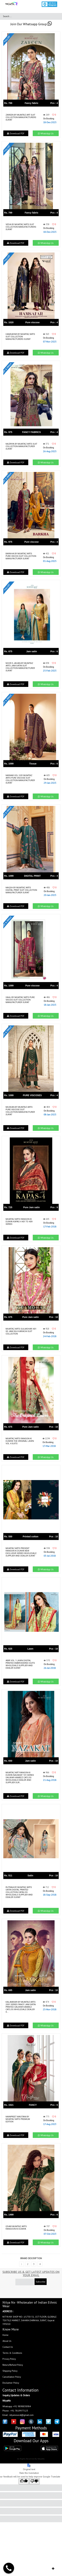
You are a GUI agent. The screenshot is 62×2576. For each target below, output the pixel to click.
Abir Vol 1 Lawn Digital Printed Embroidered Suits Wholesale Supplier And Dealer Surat (20, 1673)
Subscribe (40, 2281)
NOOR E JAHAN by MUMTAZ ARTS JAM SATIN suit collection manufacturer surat (20, 670)
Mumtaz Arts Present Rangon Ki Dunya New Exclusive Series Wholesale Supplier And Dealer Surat (21, 1558)
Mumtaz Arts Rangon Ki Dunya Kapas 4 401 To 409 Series (19, 1227)
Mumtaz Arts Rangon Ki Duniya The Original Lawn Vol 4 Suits (20, 1447)
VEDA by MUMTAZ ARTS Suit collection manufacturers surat (21, 227)
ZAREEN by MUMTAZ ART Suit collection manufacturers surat (21, 117)
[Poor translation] (34, 2481)
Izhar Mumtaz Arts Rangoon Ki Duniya (16, 2236)
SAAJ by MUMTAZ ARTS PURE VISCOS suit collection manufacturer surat (20, 1005)
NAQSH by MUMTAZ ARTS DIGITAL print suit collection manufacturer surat (21, 893)
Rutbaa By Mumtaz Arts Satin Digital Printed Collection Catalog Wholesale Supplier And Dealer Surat (19, 1901)
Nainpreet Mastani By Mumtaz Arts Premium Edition (18, 2128)
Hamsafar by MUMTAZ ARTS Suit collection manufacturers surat (20, 336)
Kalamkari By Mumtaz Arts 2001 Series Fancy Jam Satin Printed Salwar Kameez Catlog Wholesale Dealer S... (21, 2016)
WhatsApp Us (46, 133)
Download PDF (15, 133)
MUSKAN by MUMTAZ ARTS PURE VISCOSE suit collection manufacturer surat (20, 1116)
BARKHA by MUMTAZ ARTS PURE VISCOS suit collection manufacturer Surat (21, 556)
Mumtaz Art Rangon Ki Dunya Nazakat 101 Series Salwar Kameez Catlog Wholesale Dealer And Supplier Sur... (20, 1786)
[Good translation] (24, 2481)
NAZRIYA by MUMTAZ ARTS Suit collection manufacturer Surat (21, 446)
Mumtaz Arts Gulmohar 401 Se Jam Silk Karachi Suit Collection (21, 1337)
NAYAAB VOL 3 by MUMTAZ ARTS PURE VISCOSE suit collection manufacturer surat (20, 782)
